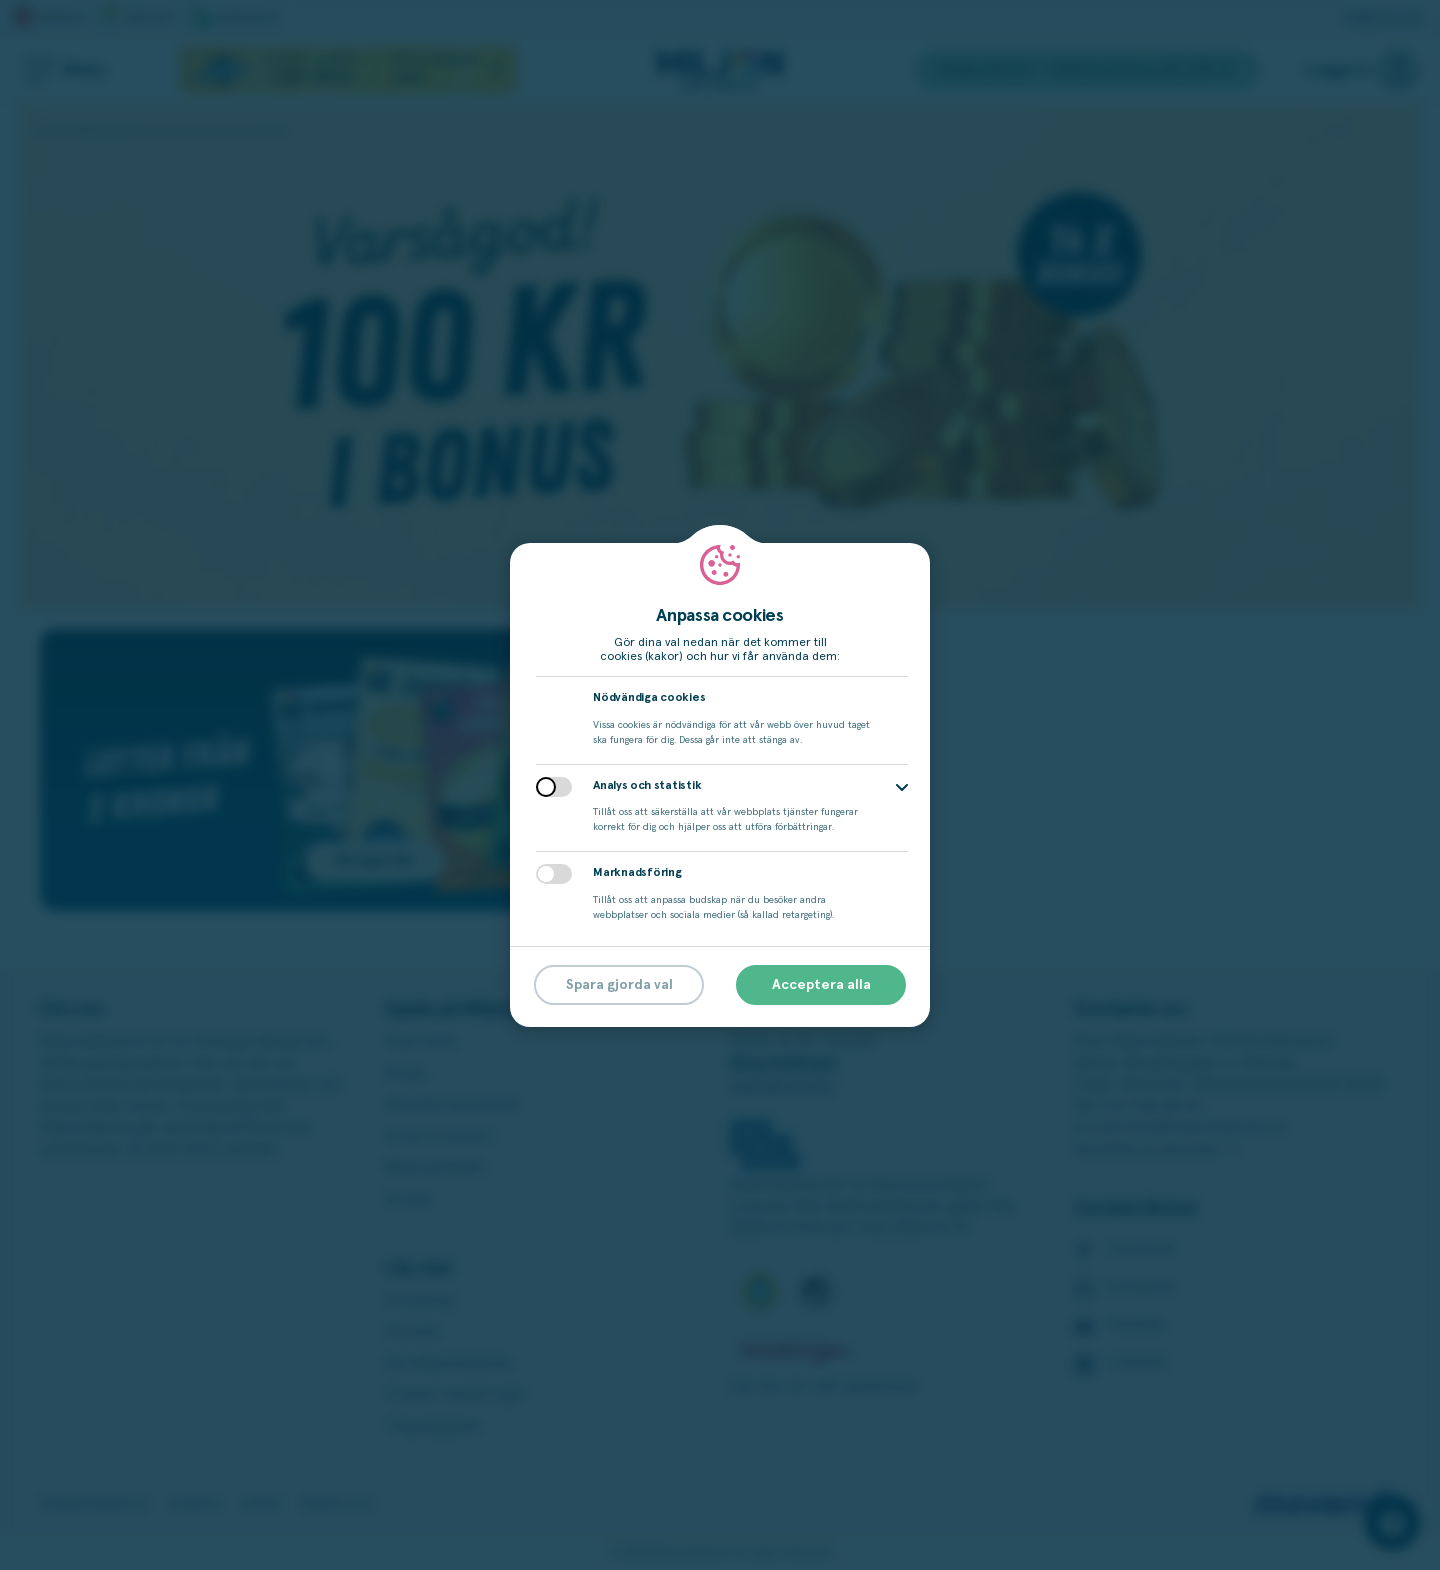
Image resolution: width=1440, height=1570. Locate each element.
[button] (902, 787)
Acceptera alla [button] (821, 985)
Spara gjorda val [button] (619, 985)
